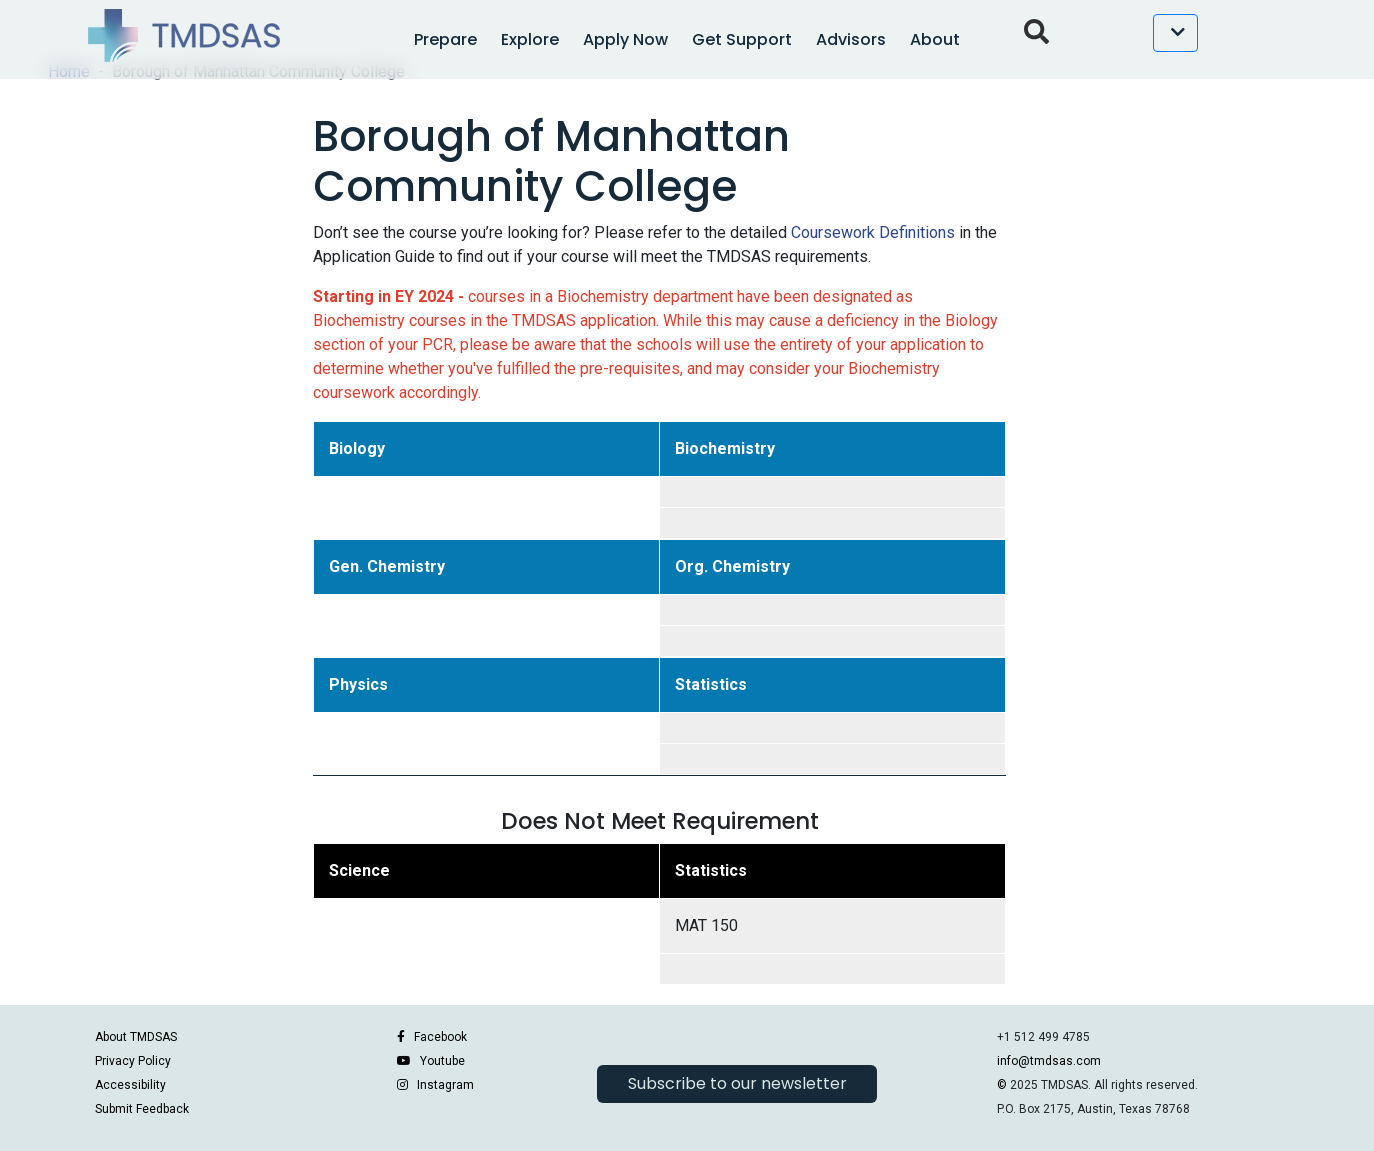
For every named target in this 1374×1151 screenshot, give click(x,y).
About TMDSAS (136, 1037)
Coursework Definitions (873, 232)
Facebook (440, 1037)
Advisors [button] (851, 39)
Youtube (442, 1061)
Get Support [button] (742, 39)
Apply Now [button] (625, 39)
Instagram (445, 1085)
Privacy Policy (133, 1061)
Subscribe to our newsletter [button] (737, 1083)
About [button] (935, 39)
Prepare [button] (445, 39)
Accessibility (130, 1085)
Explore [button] (530, 39)
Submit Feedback (142, 1109)
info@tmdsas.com (1049, 1061)
